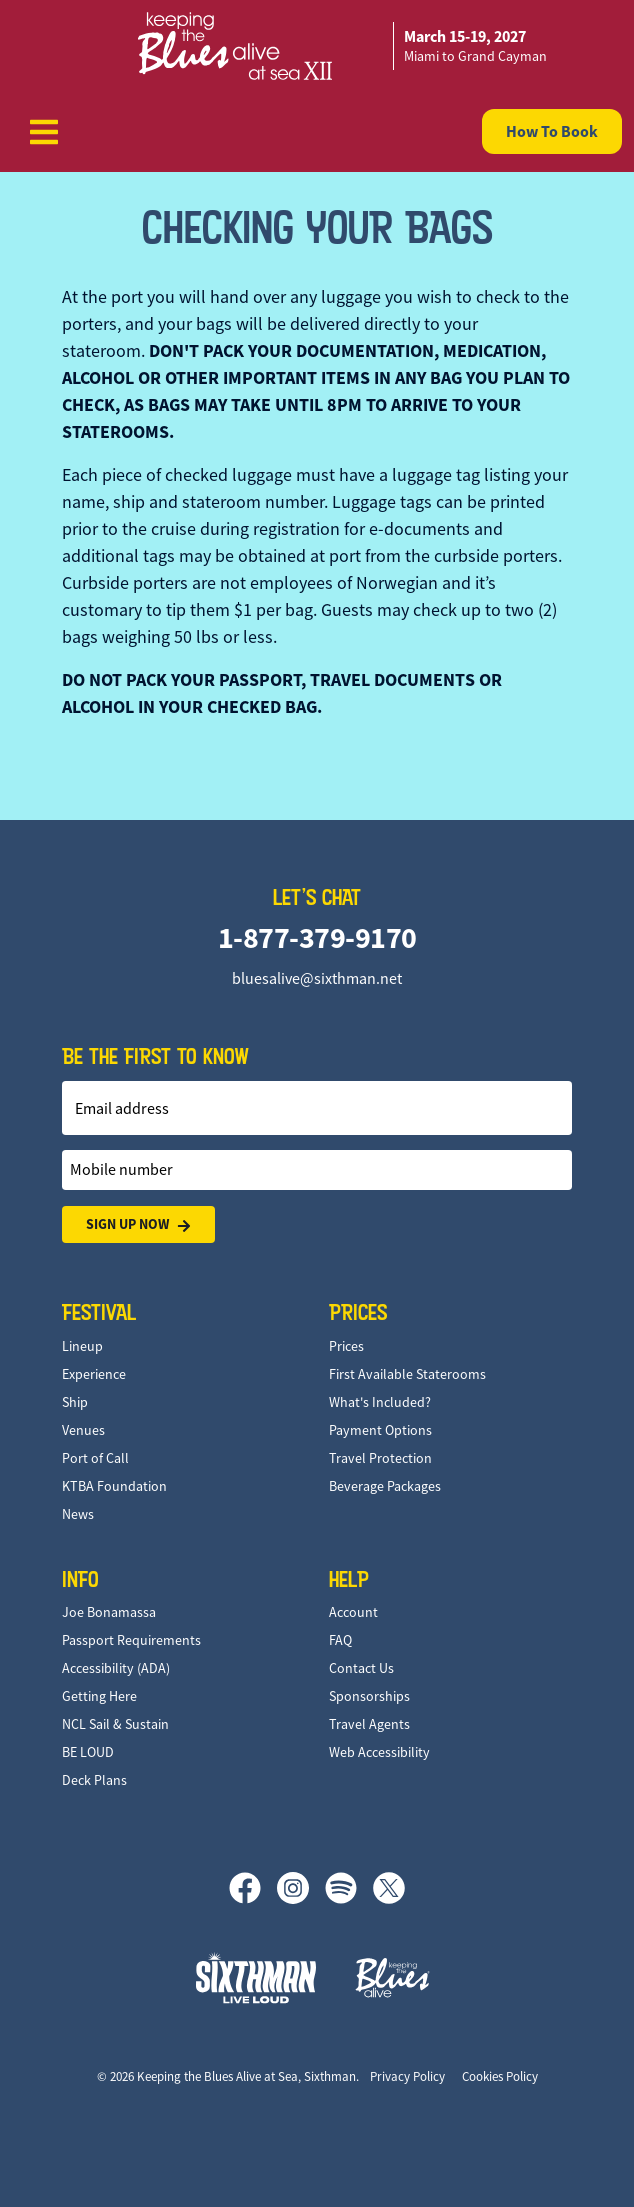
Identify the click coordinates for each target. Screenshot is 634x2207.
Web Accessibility (379, 1752)
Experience (94, 1374)
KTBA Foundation (114, 1486)
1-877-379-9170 (317, 937)
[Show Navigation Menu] (44, 132)
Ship (75, 1402)
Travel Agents (369, 1724)
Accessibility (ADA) (116, 1668)
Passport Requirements (131, 1640)
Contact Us (361, 1668)
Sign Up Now (138, 1224)
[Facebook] (253, 1888)
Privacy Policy (407, 2076)
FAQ (340, 1640)
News (78, 1514)
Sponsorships (369, 1696)
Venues (83, 1430)
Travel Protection (380, 1458)
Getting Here (99, 1696)
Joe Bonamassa (109, 1612)
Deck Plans (94, 1780)
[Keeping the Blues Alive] (393, 1977)
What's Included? (380, 1402)
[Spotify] (349, 1888)
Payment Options (380, 1430)
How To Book (552, 131)
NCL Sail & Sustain (115, 1724)
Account (353, 1612)
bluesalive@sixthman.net (317, 979)
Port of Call (95, 1458)
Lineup (82, 1346)
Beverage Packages (385, 1486)
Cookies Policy (500, 2076)
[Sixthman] (256, 1977)
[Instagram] (301, 1888)
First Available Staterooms (407, 1374)
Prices (346, 1346)
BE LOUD (88, 1752)
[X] (389, 1888)
